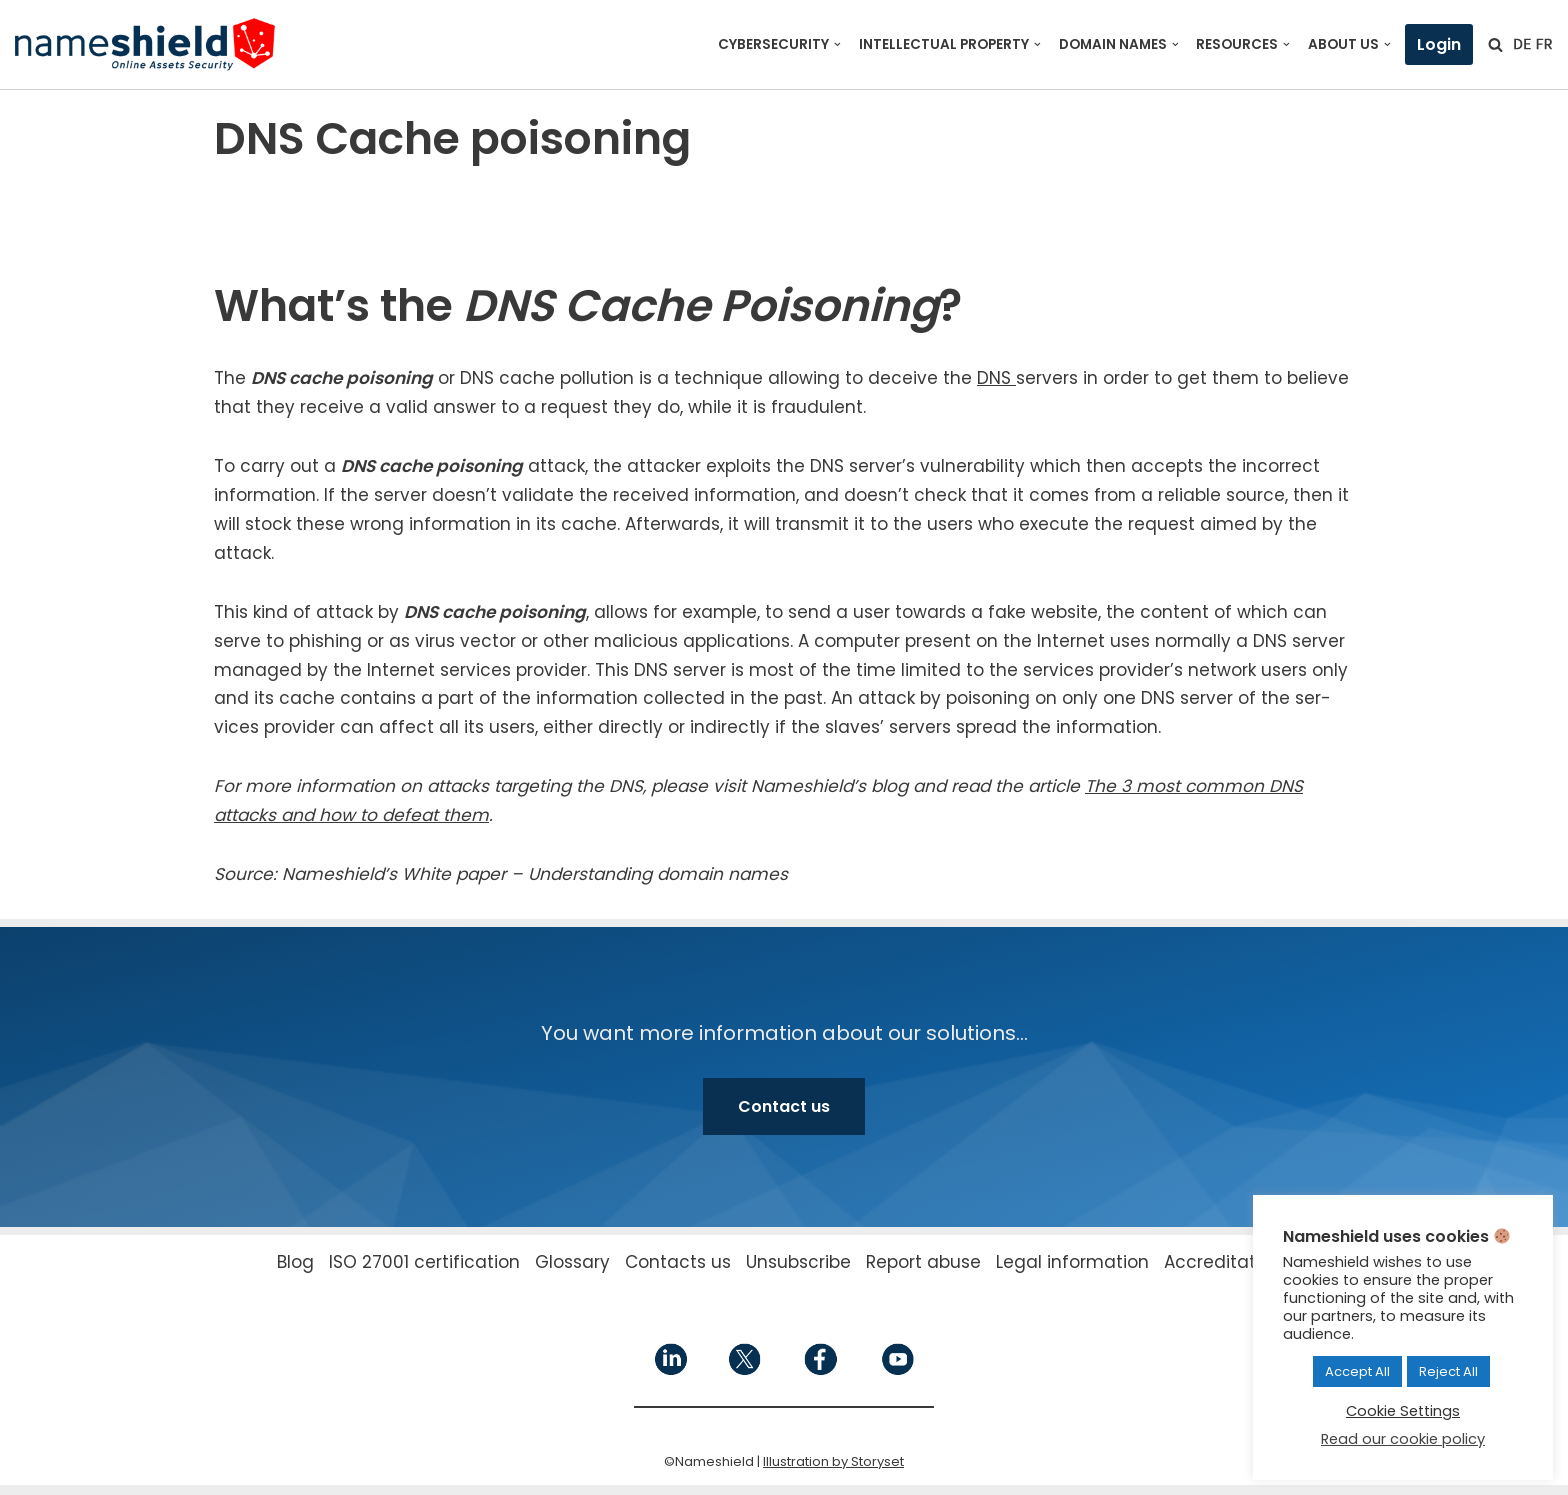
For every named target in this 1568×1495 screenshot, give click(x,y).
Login (1439, 44)
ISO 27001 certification (424, 1262)
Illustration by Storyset (833, 1461)
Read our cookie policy (1403, 1439)
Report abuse (923, 1262)
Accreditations (1227, 1262)
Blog (295, 1262)
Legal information (1072, 1262)
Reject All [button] (1448, 1371)
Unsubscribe (798, 1262)
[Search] (1495, 44)
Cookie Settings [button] (1403, 1411)
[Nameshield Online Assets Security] (145, 44)
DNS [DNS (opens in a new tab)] (996, 378)
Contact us (784, 1106)
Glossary (572, 1262)
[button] (837, 44)
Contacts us (678, 1262)
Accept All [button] (1357, 1371)
